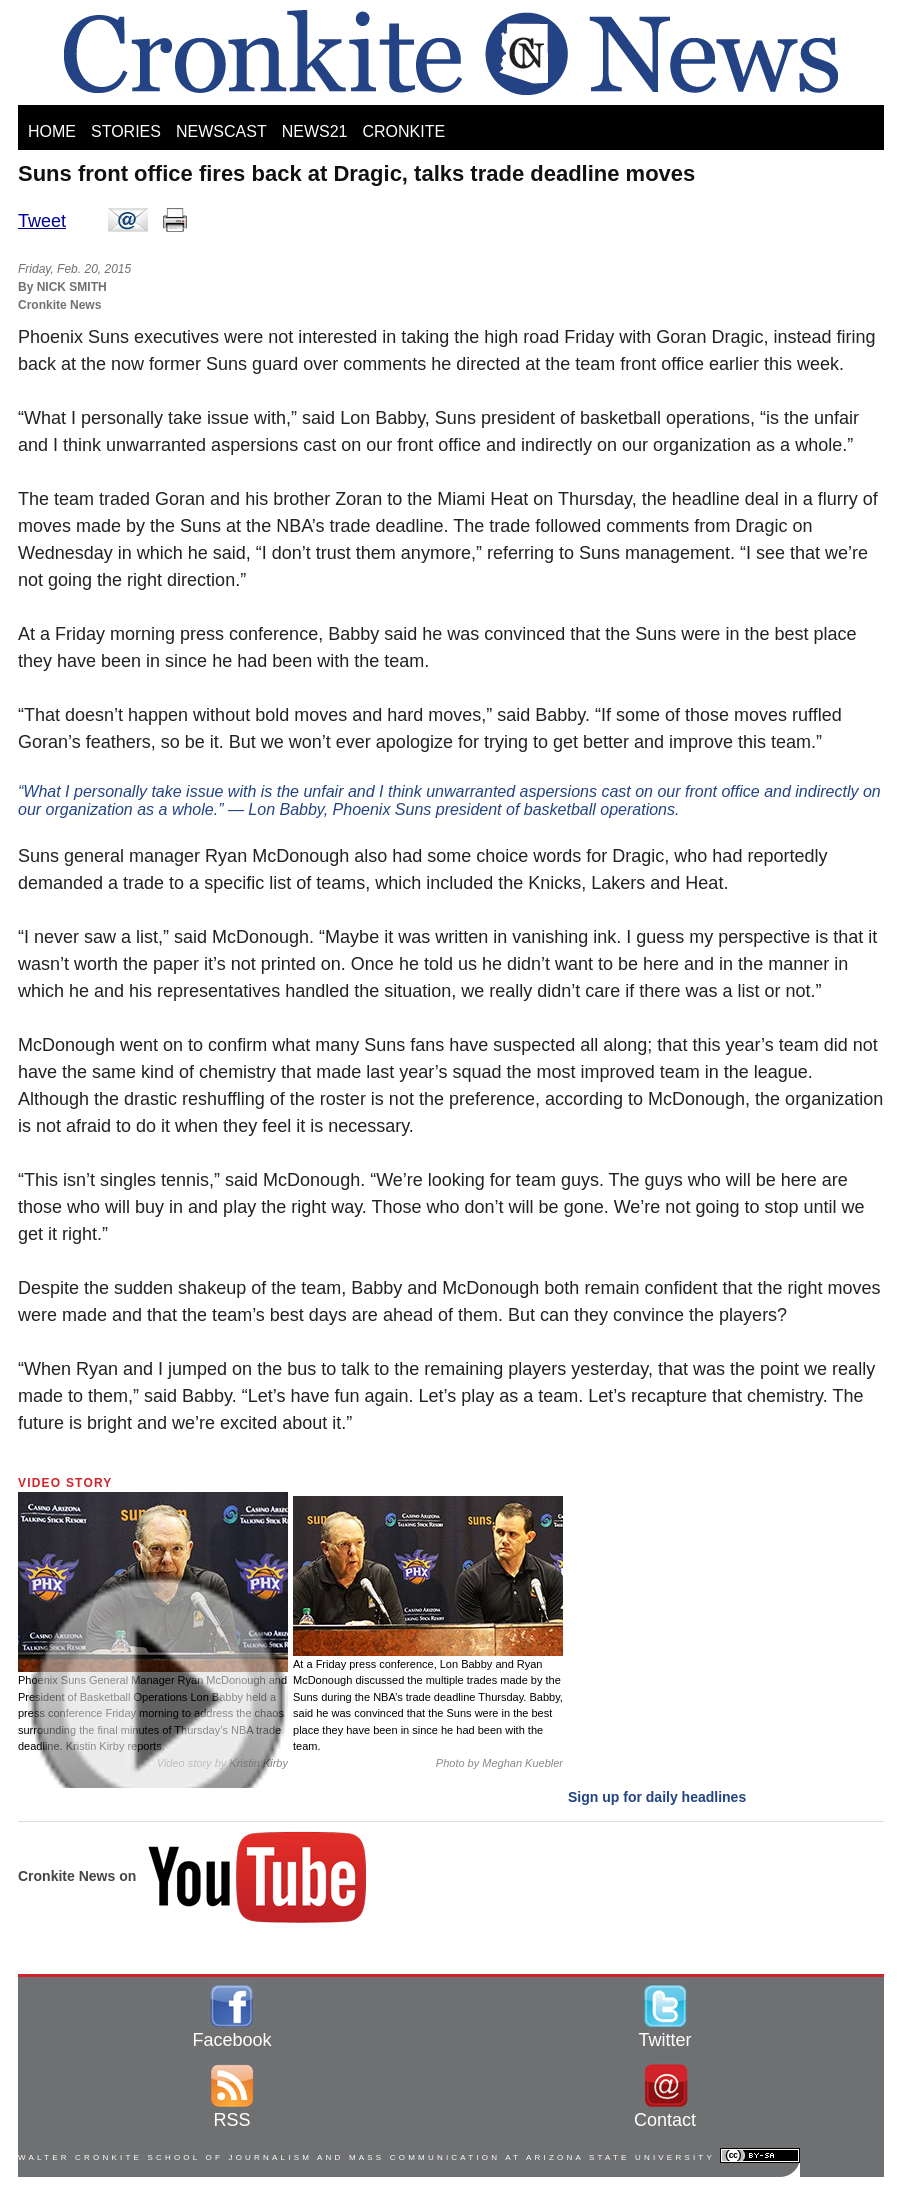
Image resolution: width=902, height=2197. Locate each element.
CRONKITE (403, 131)
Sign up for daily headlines (657, 1797)
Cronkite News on (194, 1876)
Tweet (42, 221)
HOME (52, 131)
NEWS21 (315, 131)
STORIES (126, 131)
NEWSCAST (221, 131)
